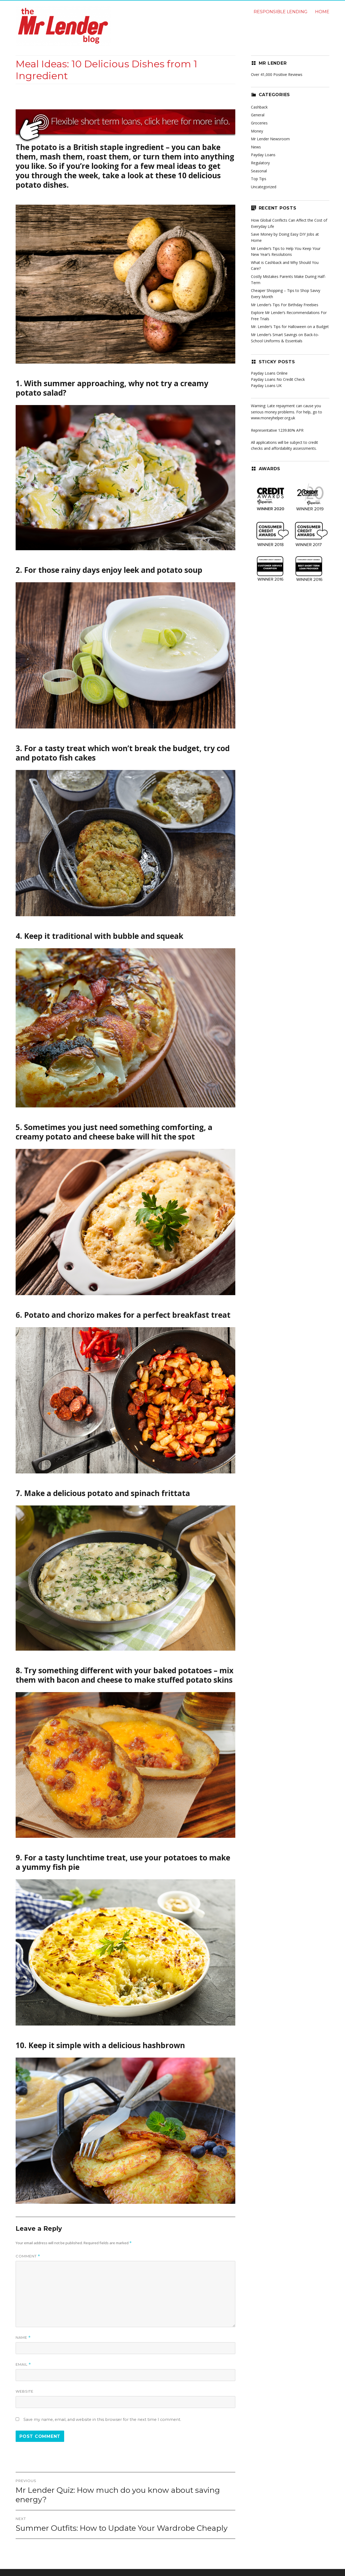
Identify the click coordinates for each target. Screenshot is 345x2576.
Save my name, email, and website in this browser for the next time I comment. (102, 2419)
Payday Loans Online (269, 373)
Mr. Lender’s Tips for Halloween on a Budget (290, 326)
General (257, 114)
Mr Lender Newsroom (270, 138)
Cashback (259, 107)
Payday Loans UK (266, 385)
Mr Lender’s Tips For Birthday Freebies (284, 304)
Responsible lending (281, 11)
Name (23, 2337)
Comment (28, 2256)
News (256, 146)
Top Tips (258, 178)
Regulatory (260, 162)
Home (322, 11)
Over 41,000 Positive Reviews (276, 74)
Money (257, 131)
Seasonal (259, 170)
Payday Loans (263, 154)
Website (24, 2391)
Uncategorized (263, 186)
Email (23, 2364)
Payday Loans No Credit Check (278, 379)
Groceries (259, 123)
